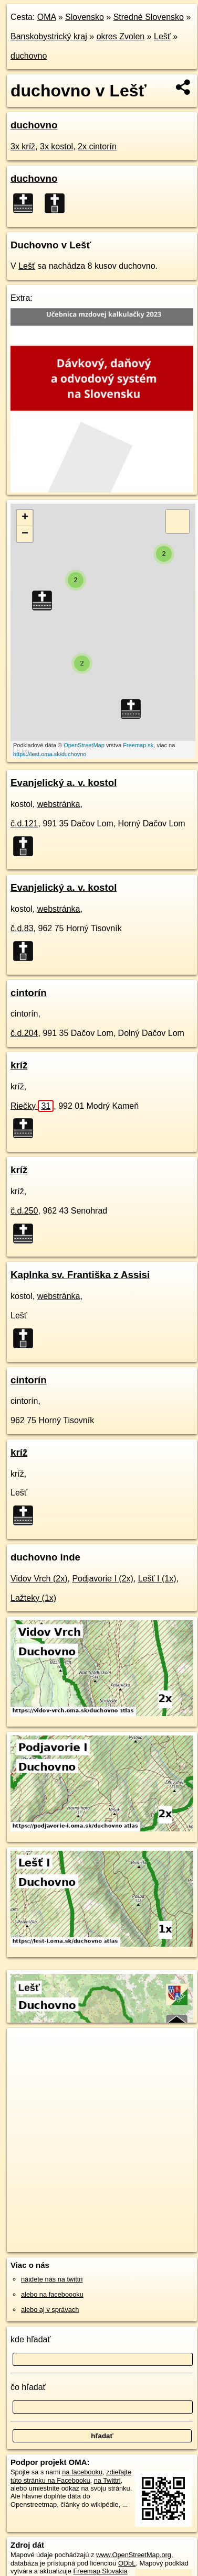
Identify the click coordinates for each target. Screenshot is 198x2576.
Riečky (32, 1106)
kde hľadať (31, 2339)
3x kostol (56, 146)
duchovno (29, 55)
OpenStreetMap (84, 745)
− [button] (25, 534)
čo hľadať (28, 2387)
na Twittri (107, 2480)
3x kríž (23, 146)
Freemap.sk (138, 745)
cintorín (29, 992)
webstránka (58, 804)
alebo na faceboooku (52, 2294)
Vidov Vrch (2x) (39, 1578)
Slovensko (84, 17)
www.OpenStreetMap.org (133, 2555)
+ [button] (25, 518)
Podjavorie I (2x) (102, 1578)
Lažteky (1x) (33, 1597)
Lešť (162, 36)
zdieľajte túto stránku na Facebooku (71, 2476)
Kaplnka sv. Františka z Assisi (80, 1274)
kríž (19, 1065)
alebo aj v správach (50, 2309)
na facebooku (82, 2472)
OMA (46, 17)
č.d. (24, 823)
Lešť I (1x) (157, 1578)
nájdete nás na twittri (51, 2279)
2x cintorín (97, 146)
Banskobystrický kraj (49, 36)
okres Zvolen (121, 36)
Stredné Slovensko (148, 17)
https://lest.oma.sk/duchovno (49, 754)
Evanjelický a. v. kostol (64, 782)
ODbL (127, 2563)
